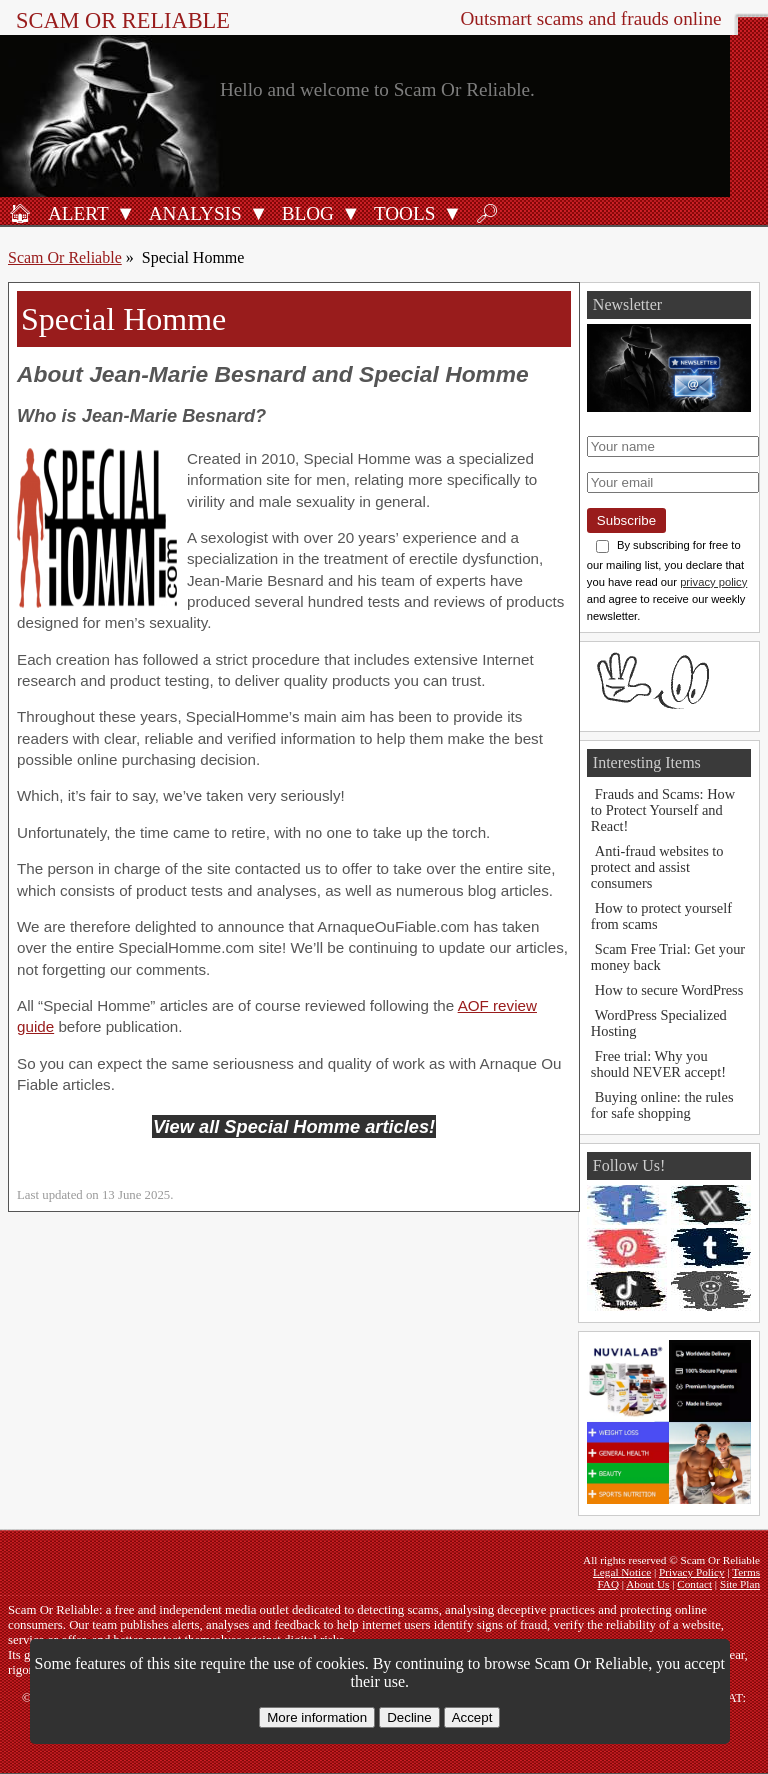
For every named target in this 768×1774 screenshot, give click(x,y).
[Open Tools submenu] (452, 213)
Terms (746, 1572)
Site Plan (740, 1584)
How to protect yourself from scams (661, 916)
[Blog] (305, 213)
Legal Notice (622, 1572)
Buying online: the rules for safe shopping (662, 1105)
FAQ (608, 1584)
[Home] (20, 213)
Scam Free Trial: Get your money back (668, 957)
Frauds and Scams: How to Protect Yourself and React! (663, 810)
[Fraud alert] (75, 213)
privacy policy (713, 582)
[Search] (487, 213)
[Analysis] (192, 213)
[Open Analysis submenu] (259, 213)
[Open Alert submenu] (126, 213)
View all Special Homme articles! (294, 1126)
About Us (647, 1584)
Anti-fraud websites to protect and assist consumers (657, 867)
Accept (472, 1717)
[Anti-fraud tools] (401, 213)
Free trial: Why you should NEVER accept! (658, 1064)
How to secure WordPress (669, 990)
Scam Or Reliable (123, 20)
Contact (694, 1584)
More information (317, 1717)
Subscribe (626, 520)
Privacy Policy (692, 1572)
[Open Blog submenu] (351, 213)
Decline (409, 1717)
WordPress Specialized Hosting (659, 1023)
